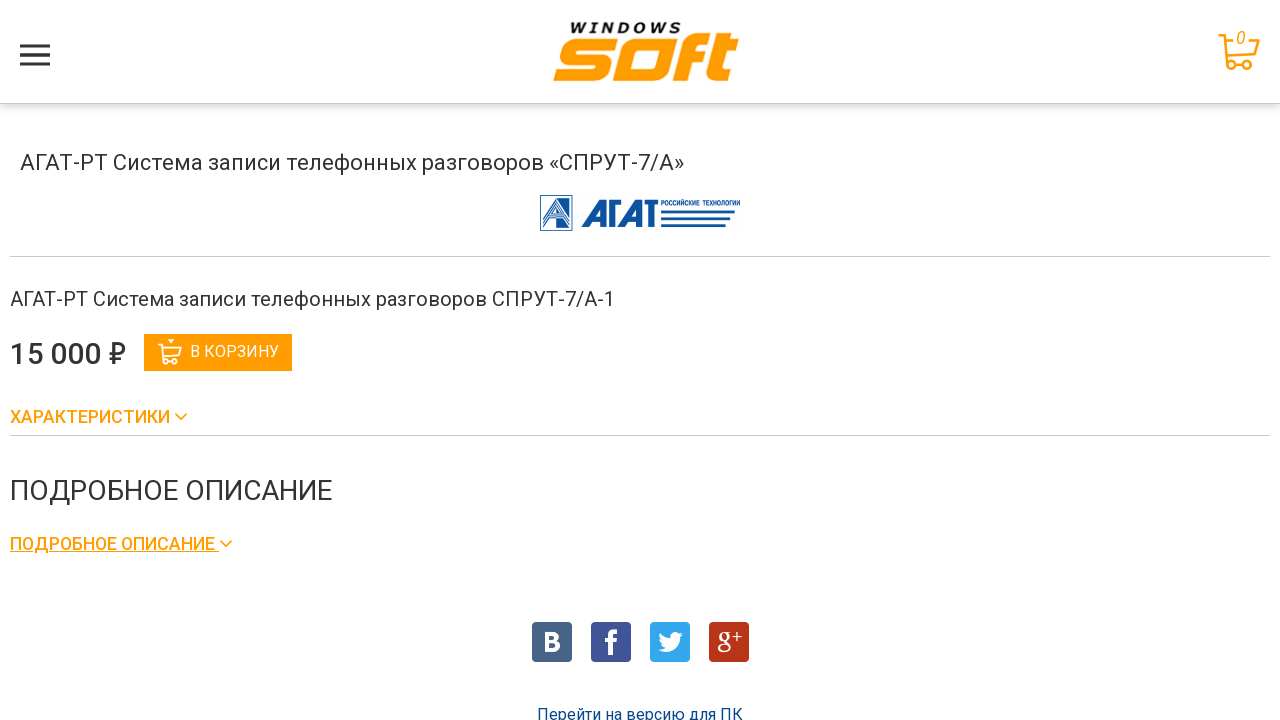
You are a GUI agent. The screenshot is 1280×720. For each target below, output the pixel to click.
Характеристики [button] (92, 416)
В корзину (218, 352)
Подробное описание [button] (114, 543)
